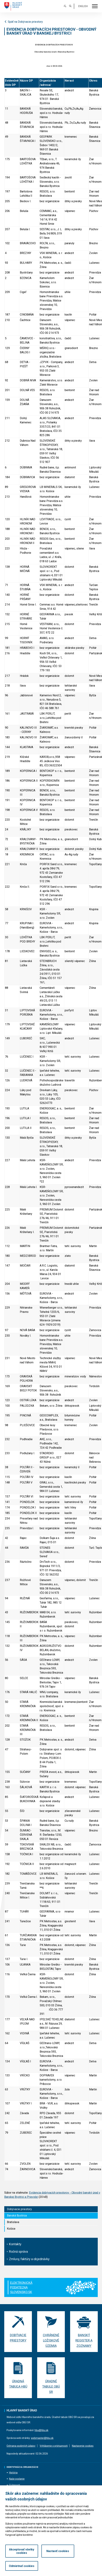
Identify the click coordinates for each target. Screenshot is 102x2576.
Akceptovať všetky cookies (19, 2564)
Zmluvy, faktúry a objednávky (29, 2259)
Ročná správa (18, 2251)
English (83, 6)
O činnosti (14, 2485)
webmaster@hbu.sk (42, 2438)
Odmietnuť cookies (82, 2564)
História (13, 2472)
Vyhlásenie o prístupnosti (54, 2445)
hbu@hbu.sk (41, 2430)
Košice (11, 2228)
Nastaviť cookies (51, 2564)
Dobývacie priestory (19, 2209)
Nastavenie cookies (83, 2445)
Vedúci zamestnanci (20, 2491)
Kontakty (15, 2244)
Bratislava (13, 2222)
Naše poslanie (17, 2479)
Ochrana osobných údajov (21, 2445)
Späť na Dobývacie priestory (23, 21)
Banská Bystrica (17, 2215)
